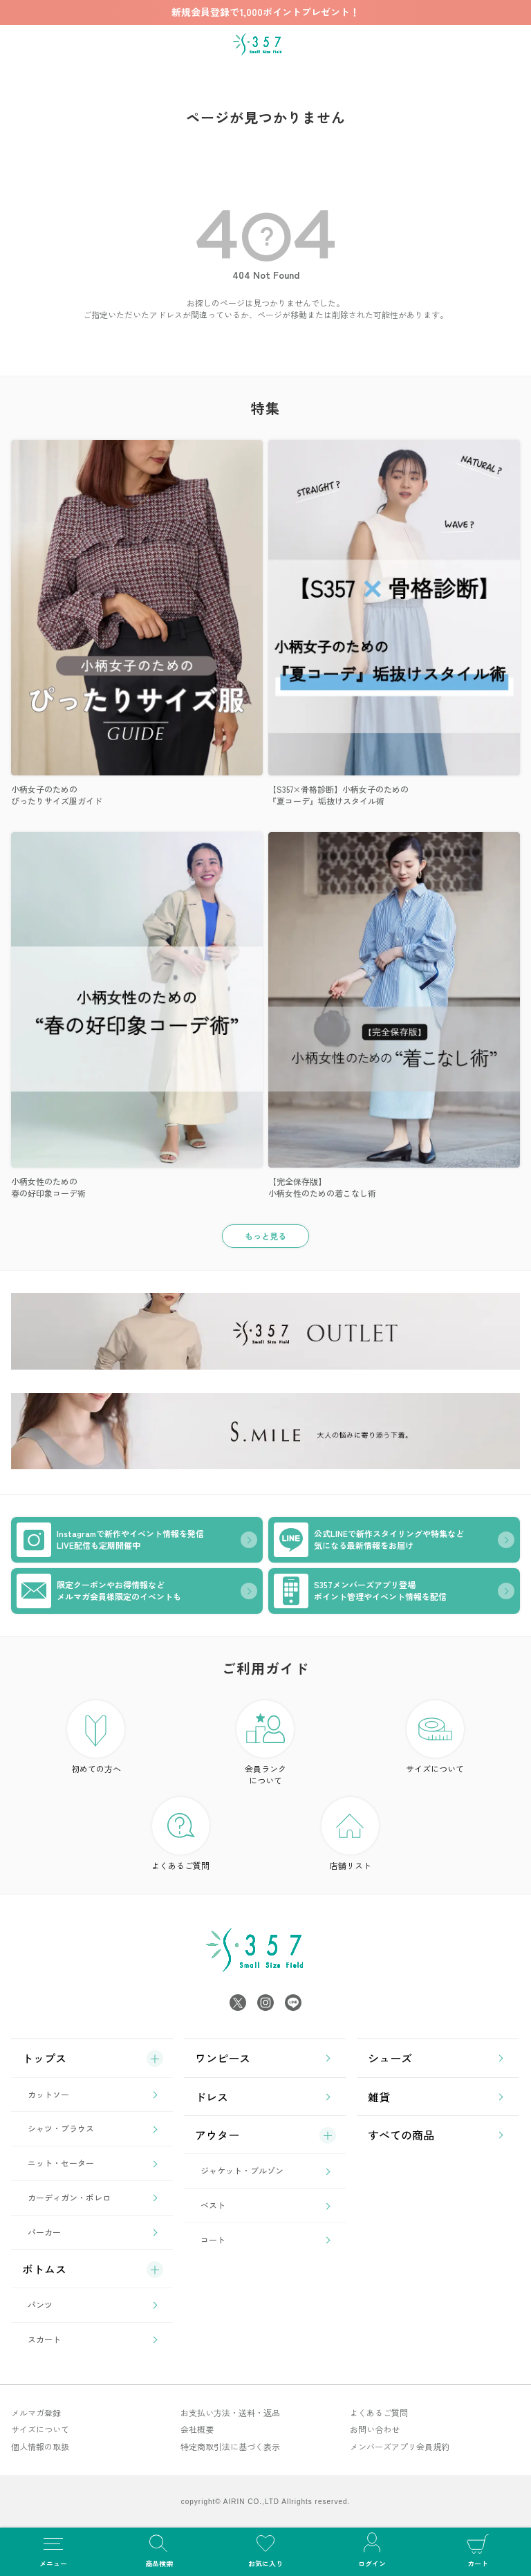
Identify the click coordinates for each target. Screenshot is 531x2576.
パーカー (44, 2232)
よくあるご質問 (180, 1834)
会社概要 (197, 2429)
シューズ (390, 2058)
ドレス (211, 2096)
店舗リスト (350, 1834)
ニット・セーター (61, 2163)
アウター (217, 2134)
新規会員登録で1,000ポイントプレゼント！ (265, 12)
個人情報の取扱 (40, 2446)
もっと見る (265, 1236)
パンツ (40, 2304)
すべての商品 (401, 2134)
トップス (44, 2058)
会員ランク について (265, 1743)
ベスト (213, 2205)
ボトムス (44, 2269)
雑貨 (379, 2096)
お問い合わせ (375, 2429)
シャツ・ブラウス (61, 2128)
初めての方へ (95, 1737)
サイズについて (435, 1737)
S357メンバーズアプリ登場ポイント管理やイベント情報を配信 (360, 1591)
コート (213, 2239)
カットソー (48, 2094)
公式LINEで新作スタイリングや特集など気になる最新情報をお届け (369, 1539)
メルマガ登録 (36, 2412)
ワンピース (222, 2058)
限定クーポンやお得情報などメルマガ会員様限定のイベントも (99, 1591)
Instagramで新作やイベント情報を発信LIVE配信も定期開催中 (110, 1539)
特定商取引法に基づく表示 (230, 2446)
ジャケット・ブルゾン (242, 2170)
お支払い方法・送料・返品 (230, 2412)
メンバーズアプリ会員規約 (399, 2446)
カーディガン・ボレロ (69, 2197)
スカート (44, 2339)
